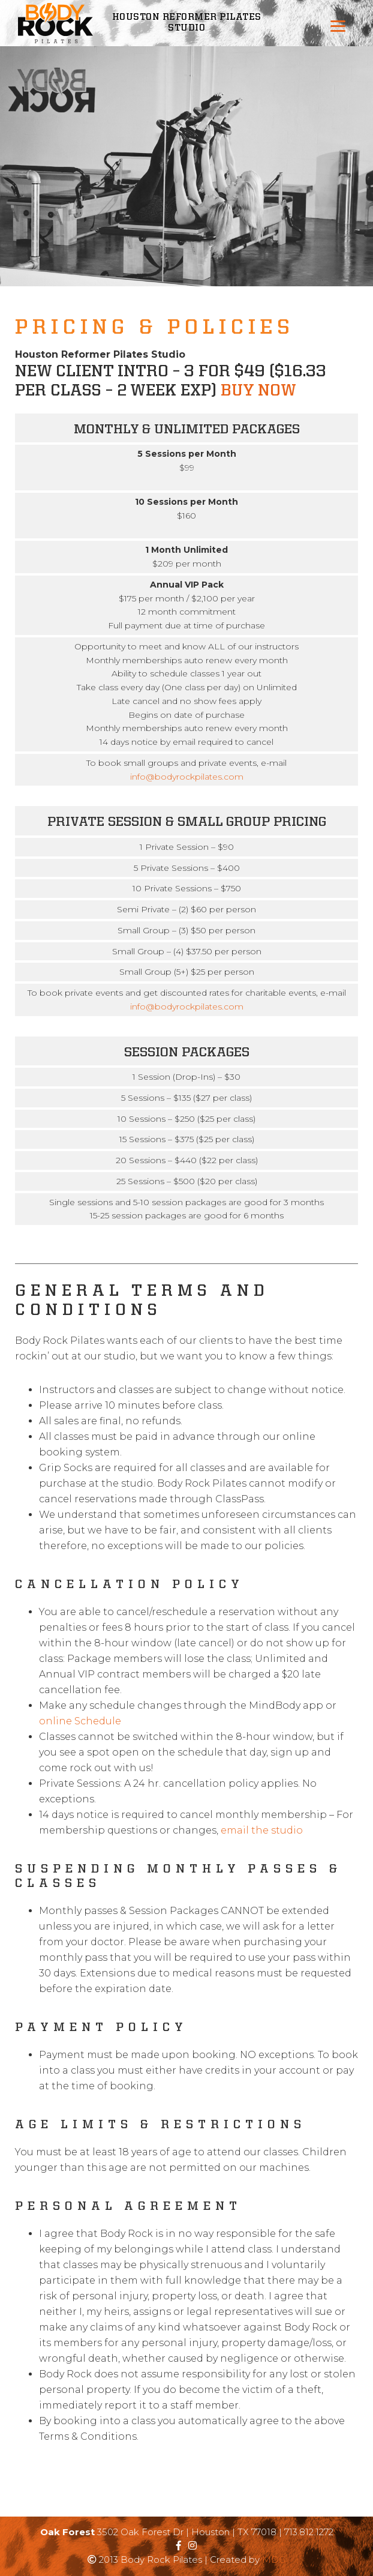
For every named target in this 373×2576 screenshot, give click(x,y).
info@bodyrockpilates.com (186, 776)
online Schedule (80, 1721)
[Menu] (337, 25)
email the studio (262, 1830)
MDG (273, 2559)
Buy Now (258, 391)
